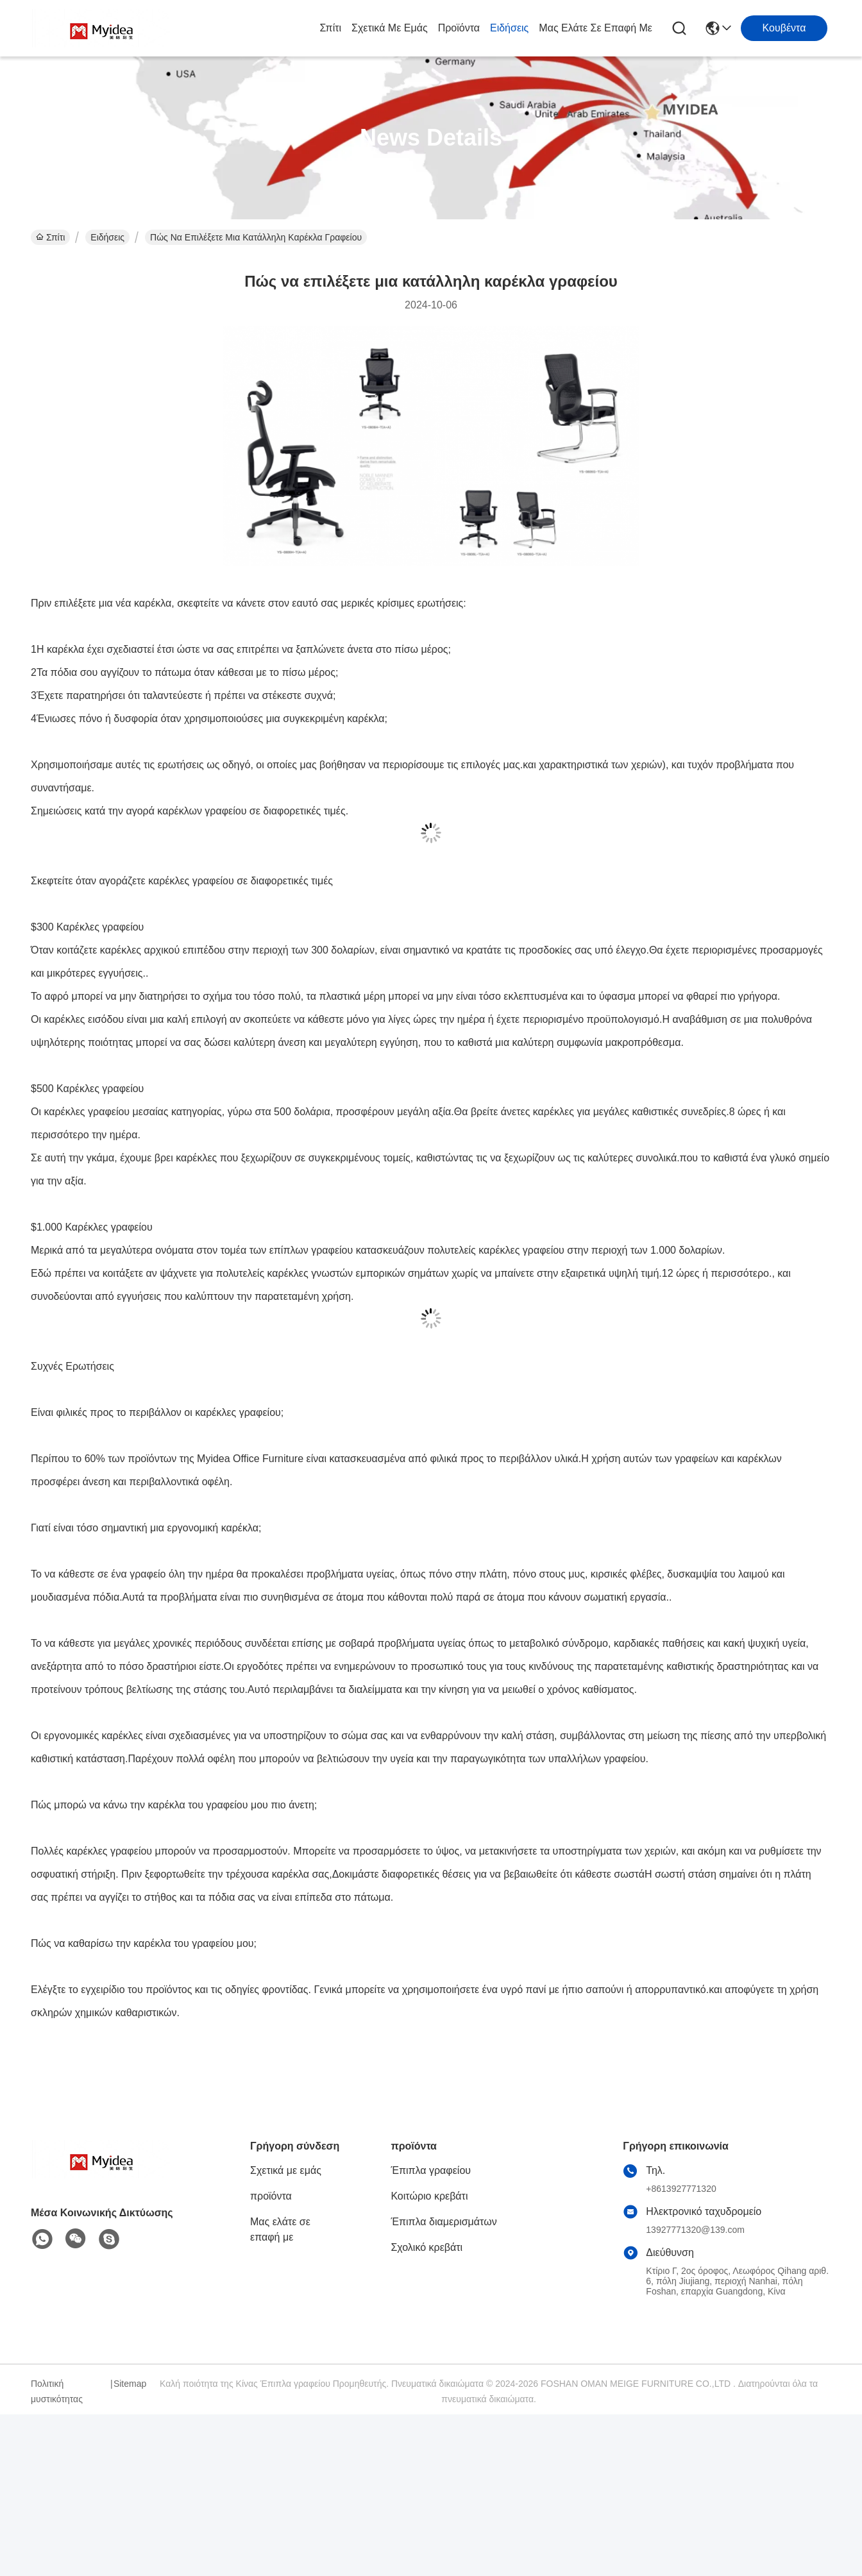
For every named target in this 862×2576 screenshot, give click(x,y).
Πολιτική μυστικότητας (57, 2391)
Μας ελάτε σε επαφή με (595, 27)
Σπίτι (330, 27)
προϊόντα (459, 27)
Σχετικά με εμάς (389, 27)
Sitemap (130, 2383)
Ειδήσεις (509, 27)
